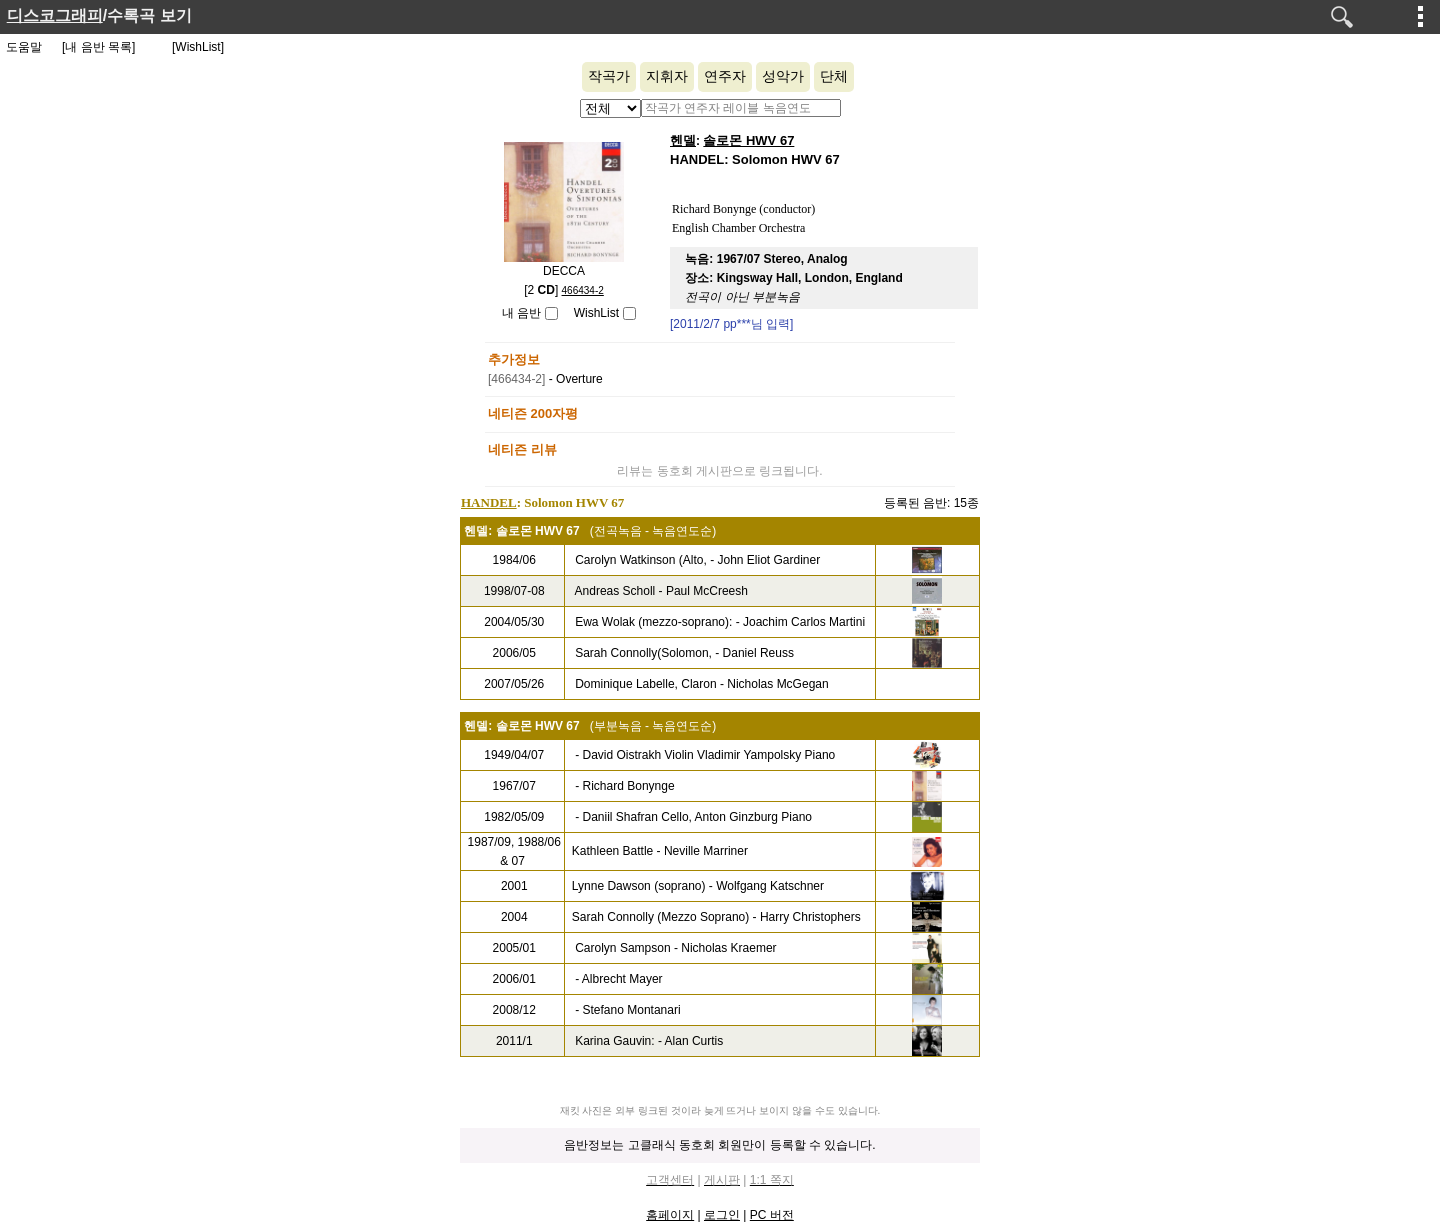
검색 (1342, 17)
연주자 (725, 76)
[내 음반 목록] (98, 47)
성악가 (783, 76)
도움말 (24, 47)
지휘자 (667, 76)
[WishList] (198, 47)
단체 (834, 76)
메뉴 (1421, 16)
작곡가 (609, 76)
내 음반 (521, 313)
